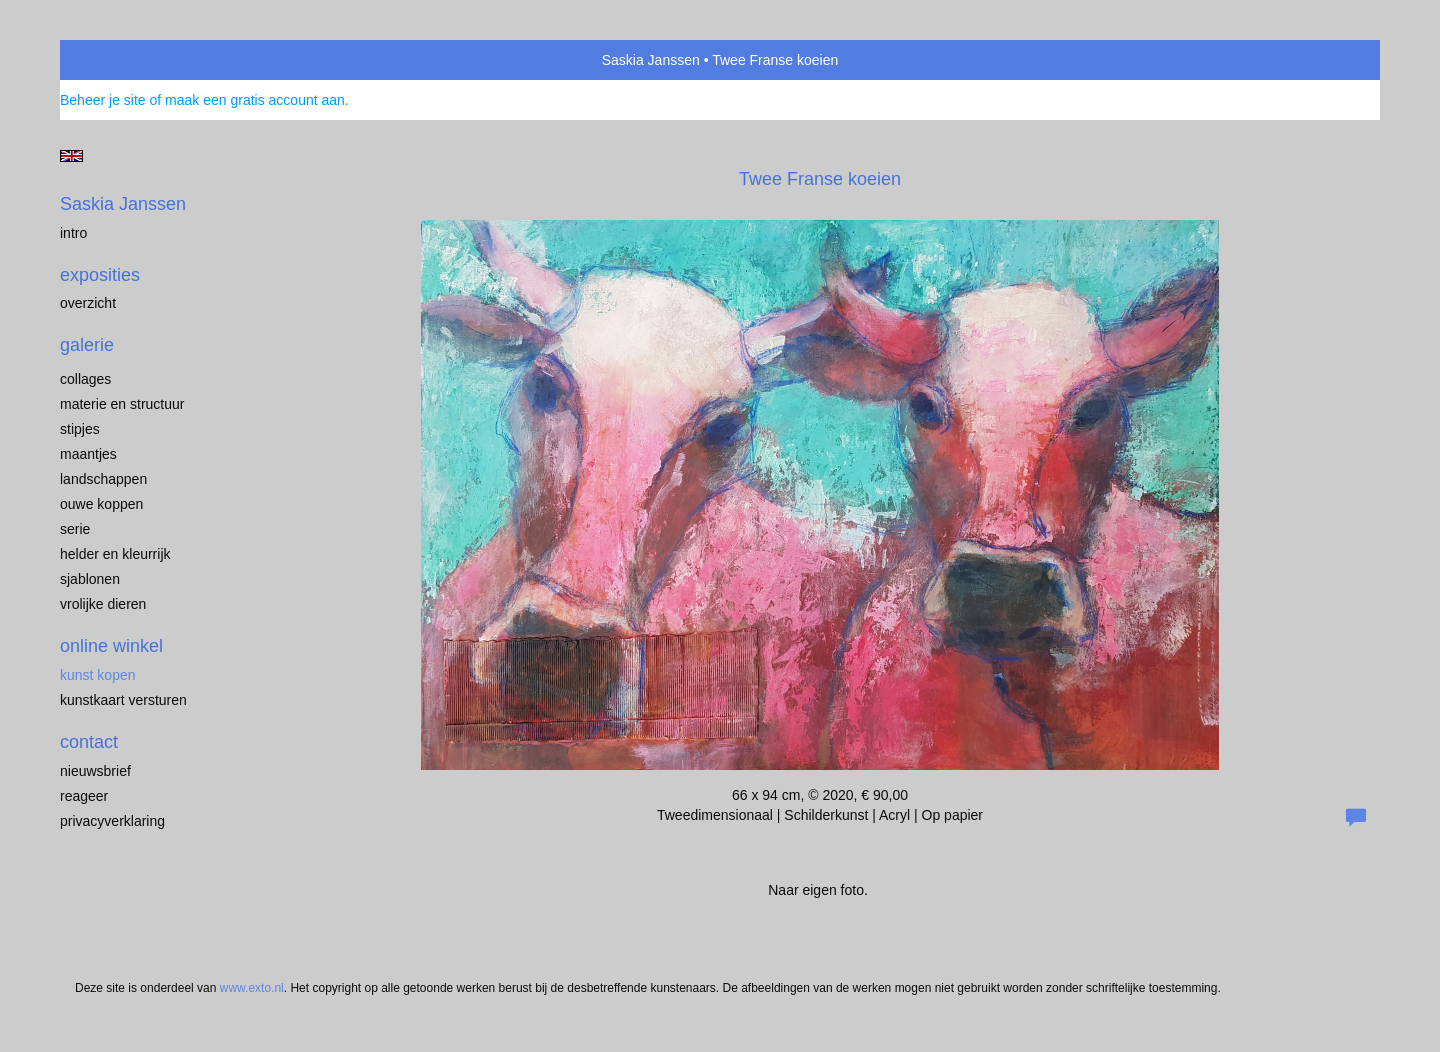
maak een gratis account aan (255, 100)
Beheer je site (103, 100)
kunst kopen (98, 675)
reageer (84, 796)
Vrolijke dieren (103, 604)
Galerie (87, 345)
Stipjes (80, 429)
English (71, 156)
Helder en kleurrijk (115, 554)
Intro (73, 233)
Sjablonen (90, 579)
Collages (85, 379)
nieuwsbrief (95, 771)
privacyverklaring (112, 821)
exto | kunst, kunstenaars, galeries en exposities (116, 60)
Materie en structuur (122, 404)
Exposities (100, 275)
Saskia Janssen (651, 60)
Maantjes (88, 454)
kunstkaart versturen (123, 700)
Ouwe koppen (101, 504)
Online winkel (111, 646)
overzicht (88, 303)
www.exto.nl (252, 988)
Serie (75, 529)
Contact (89, 742)
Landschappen (103, 479)
